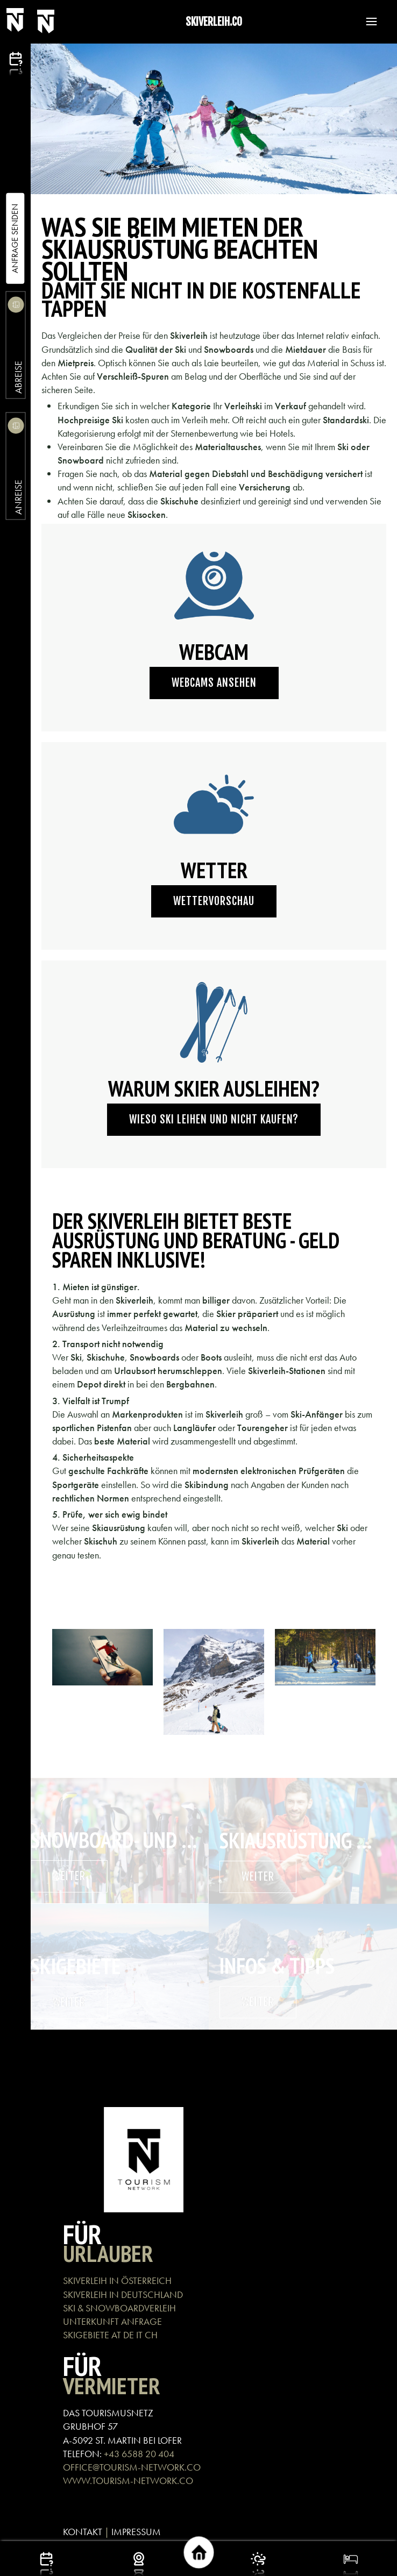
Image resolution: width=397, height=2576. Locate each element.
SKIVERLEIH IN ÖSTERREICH (117, 2280)
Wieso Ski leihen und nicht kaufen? (214, 1119)
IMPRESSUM (136, 2531)
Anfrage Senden (14, 238)
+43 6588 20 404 (139, 2453)
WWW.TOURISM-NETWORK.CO (128, 2480)
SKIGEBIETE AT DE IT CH (110, 2335)
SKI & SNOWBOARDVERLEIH (119, 2308)
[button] (366, 21)
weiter (69, 1876)
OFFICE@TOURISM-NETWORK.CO (132, 2467)
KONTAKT (82, 2531)
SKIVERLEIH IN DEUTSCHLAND (123, 2294)
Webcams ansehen (214, 682)
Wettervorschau (213, 901)
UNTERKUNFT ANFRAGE (112, 2321)
